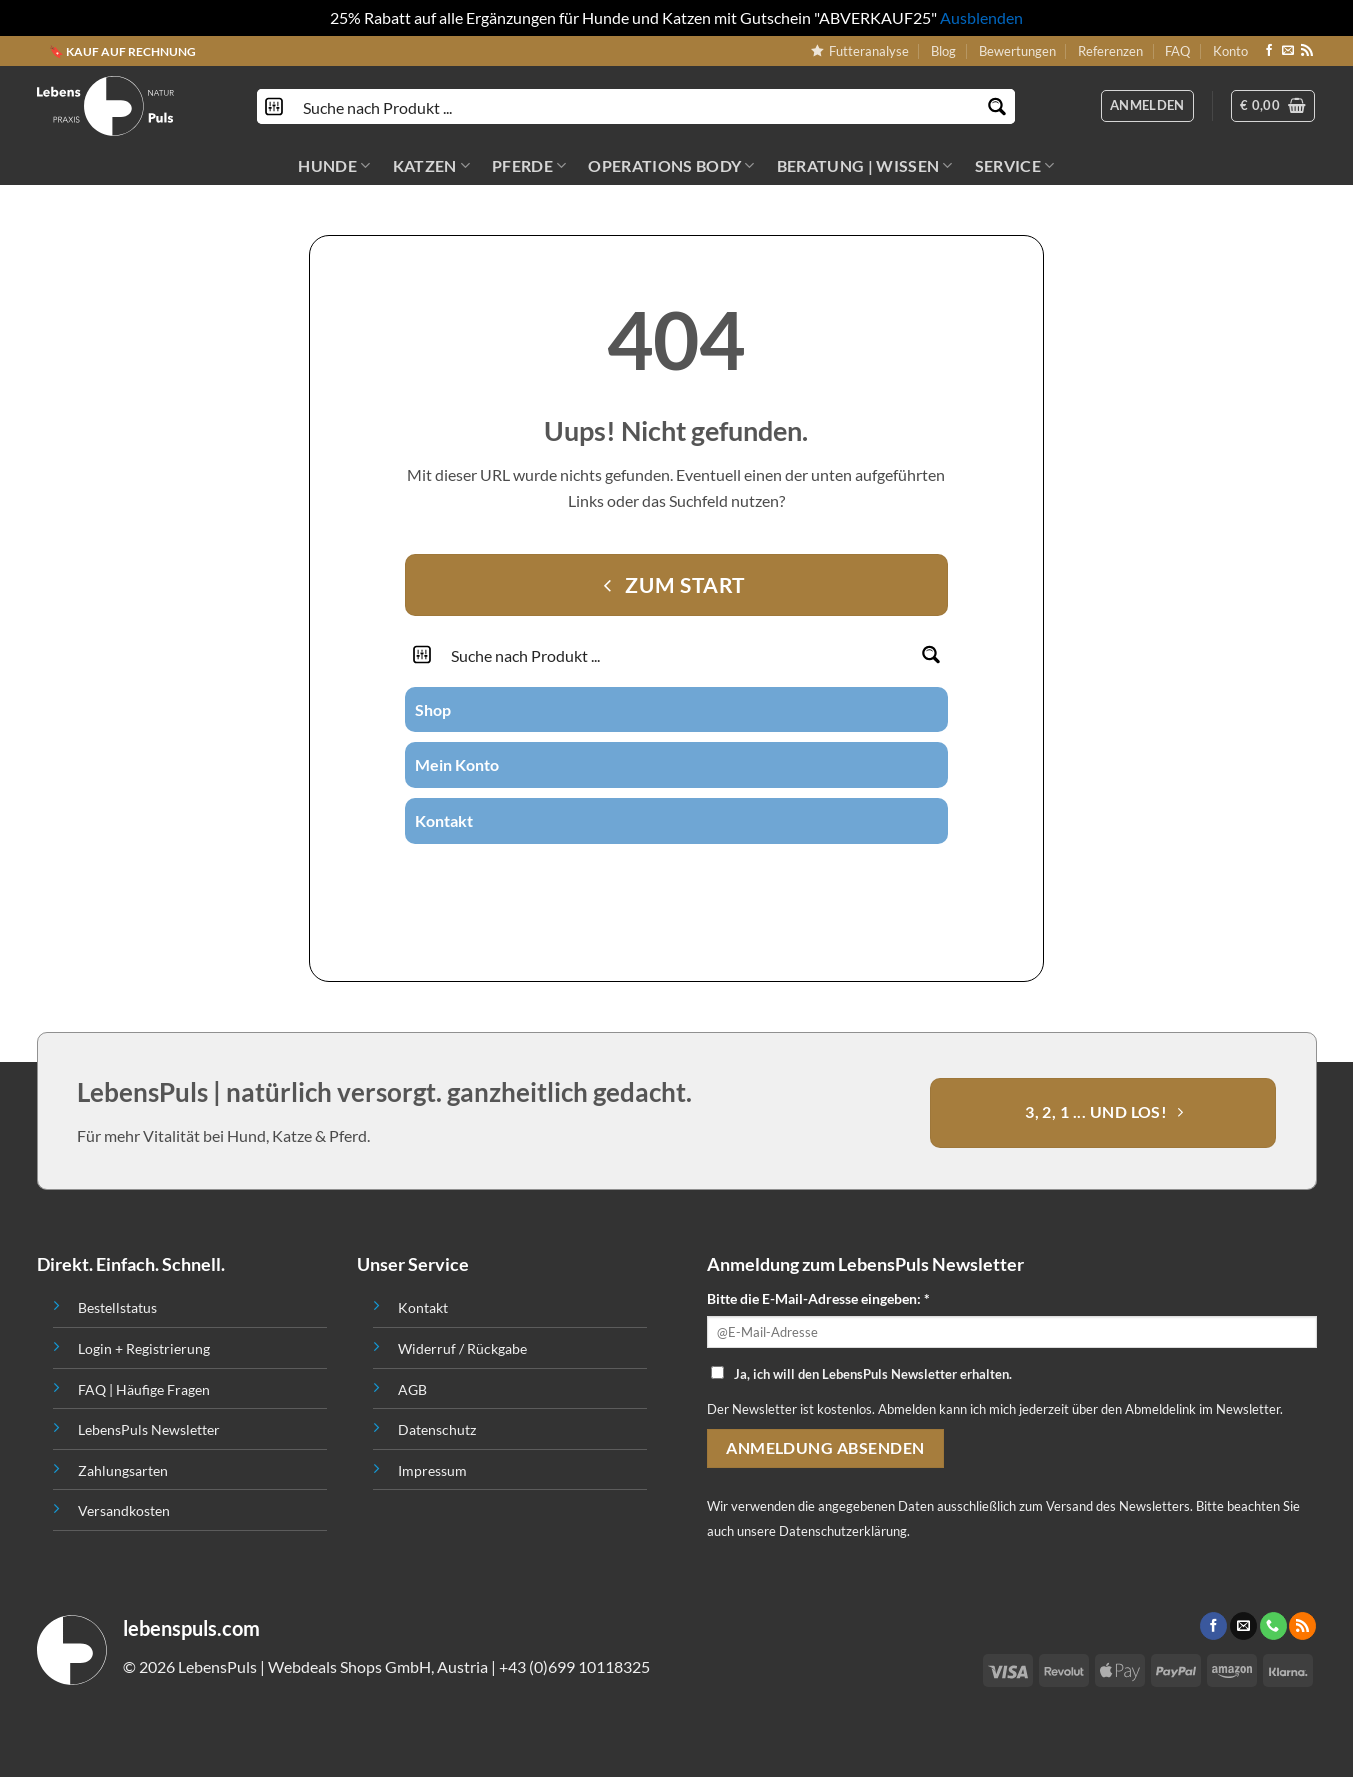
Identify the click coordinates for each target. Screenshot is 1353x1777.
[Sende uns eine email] (1288, 51)
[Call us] (701, 879)
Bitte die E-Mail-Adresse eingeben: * (818, 1298)
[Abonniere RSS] (1307, 51)
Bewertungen (1017, 51)
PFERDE (529, 166)
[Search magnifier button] (997, 106)
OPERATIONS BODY (671, 166)
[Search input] (637, 106)
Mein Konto (457, 764)
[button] (1273, 106)
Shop (433, 709)
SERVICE (1015, 166)
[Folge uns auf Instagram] (652, 879)
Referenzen (1110, 51)
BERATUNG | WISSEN (865, 166)
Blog (943, 51)
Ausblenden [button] (981, 17)
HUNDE (334, 166)
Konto (1230, 51)
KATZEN (431, 166)
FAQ (1177, 51)
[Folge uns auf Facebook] (1269, 51)
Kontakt (444, 820)
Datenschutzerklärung (843, 1531)
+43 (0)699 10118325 (574, 1666)
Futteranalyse (860, 51)
